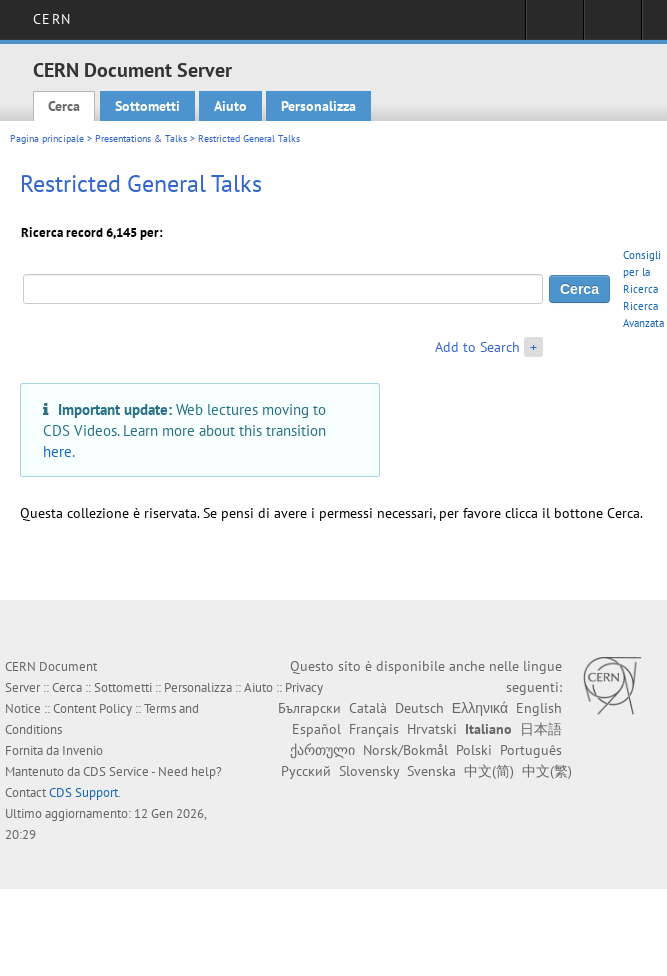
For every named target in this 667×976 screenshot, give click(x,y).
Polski (474, 750)
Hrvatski (432, 729)
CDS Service (116, 771)
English (539, 708)
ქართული (322, 750)
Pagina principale (47, 138)
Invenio (82, 750)
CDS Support (83, 792)
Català (368, 708)
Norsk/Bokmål (405, 750)
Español (316, 729)
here (57, 451)
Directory (612, 26)
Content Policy (92, 708)
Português (531, 750)
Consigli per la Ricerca (642, 272)
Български (309, 708)
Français (374, 729)
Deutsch (419, 708)
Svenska (431, 771)
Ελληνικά (480, 708)
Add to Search (477, 347)
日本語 (541, 729)
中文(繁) (547, 771)
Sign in (554, 26)
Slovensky (369, 771)
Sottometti (147, 106)
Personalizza (318, 106)
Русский (306, 771)
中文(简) (489, 771)
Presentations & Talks (141, 138)
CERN (51, 19)
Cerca (64, 106)
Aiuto (230, 106)
